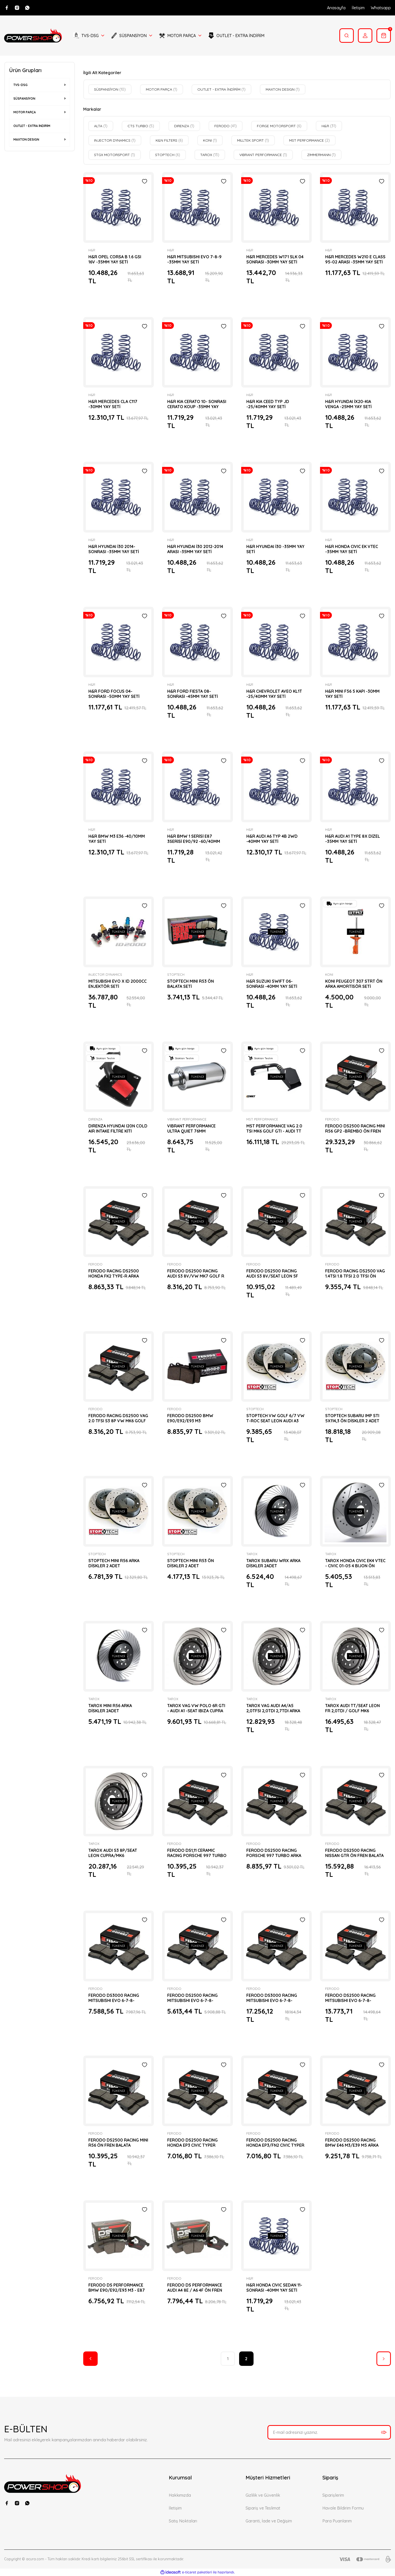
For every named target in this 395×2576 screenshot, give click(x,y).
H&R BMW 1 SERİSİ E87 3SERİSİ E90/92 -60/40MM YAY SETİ (193, 839)
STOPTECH (175, 974)
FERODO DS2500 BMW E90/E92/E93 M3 (190, 1418)
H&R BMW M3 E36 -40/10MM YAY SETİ (116, 839)
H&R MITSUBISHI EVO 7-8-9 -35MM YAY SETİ (194, 259)
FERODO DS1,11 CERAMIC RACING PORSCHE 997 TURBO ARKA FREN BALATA (196, 1853)
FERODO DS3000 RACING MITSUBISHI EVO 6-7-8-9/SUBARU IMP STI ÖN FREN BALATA (273, 1998)
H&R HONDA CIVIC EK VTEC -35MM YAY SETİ (351, 549)
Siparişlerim (333, 2495)
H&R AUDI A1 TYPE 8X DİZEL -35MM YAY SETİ (352, 839)
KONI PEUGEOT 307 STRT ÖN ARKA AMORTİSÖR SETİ (353, 984)
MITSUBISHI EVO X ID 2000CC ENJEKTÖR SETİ (117, 984)
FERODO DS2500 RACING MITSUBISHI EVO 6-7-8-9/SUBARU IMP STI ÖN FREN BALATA (352, 1998)
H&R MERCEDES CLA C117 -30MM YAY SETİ (112, 404)
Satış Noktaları (183, 2520)
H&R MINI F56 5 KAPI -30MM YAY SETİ (352, 694)
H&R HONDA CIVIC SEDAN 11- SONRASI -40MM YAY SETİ (274, 2287)
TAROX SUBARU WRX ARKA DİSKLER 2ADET (273, 1563)
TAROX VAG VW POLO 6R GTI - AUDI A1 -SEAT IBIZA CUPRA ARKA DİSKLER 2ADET (196, 1708)
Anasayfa (336, 7)
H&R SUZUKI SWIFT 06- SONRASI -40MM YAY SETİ (271, 984)
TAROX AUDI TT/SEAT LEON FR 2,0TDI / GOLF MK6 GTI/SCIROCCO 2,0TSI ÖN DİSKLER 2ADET (352, 1708)
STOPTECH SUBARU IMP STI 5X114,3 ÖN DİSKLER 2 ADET (352, 1418)
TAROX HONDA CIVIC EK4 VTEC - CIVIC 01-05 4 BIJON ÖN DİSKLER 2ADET (355, 1563)
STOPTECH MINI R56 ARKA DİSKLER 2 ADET (113, 1563)
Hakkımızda (180, 2495)
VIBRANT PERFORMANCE (186, 1119)
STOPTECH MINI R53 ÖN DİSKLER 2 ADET (190, 1563)
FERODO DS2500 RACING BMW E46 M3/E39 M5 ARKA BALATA (352, 2142)
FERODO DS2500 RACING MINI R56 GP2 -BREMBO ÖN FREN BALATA (355, 1128)
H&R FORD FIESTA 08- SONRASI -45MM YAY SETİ (192, 694)
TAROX (251, 1554)
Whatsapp (381, 7)
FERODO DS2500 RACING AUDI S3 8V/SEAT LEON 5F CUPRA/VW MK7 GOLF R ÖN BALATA (274, 1273)
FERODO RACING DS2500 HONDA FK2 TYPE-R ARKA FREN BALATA (113, 1273)
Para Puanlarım (337, 2520)
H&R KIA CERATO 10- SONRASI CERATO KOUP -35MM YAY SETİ (196, 404)
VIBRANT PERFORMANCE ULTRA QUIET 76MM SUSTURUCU (191, 1128)
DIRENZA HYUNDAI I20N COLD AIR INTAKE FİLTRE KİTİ (117, 1128)
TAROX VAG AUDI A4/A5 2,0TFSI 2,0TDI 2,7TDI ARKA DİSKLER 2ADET (273, 1708)
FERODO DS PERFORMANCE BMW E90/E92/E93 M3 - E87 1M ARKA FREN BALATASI (116, 2287)
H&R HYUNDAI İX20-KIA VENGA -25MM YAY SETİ (348, 404)
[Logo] (33, 35)
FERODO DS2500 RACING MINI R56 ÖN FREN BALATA (118, 2142)
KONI (329, 974)
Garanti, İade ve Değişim (269, 2520)
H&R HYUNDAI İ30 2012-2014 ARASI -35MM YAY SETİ (195, 549)
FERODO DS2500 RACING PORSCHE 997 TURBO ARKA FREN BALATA (273, 1853)
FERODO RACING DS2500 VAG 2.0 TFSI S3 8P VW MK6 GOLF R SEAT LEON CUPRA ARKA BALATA (118, 1418)
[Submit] (383, 2432)
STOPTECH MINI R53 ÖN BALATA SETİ (190, 984)
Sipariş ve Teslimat (263, 2508)
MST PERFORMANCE (262, 1119)
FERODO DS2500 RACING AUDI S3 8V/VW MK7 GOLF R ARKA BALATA (195, 1273)
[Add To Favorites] (144, 181)
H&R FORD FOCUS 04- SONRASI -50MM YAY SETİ (113, 694)
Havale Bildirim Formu (343, 2508)
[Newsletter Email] (329, 2432)
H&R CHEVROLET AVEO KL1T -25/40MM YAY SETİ (274, 694)
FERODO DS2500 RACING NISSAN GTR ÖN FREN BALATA (354, 1853)
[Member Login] (365, 35)
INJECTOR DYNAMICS (105, 974)
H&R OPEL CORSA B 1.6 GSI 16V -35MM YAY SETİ (114, 259)
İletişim (358, 7)
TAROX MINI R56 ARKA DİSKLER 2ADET (110, 1708)
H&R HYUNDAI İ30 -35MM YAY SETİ (275, 549)
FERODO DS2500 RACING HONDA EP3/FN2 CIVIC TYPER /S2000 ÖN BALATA (275, 2142)
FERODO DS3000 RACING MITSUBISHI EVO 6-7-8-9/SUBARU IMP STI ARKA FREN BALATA (118, 1998)
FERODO (332, 1119)
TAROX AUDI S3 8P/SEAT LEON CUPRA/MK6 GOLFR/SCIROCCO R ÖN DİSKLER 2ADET (112, 1853)
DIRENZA (95, 1119)
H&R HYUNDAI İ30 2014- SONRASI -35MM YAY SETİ (113, 549)
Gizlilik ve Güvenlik (263, 2495)
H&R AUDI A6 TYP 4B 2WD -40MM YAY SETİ (272, 839)
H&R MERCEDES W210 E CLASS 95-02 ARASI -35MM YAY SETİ (355, 259)
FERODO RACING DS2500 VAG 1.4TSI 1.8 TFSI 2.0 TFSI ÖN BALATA (355, 1273)
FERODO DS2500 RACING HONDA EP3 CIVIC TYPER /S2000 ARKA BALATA (192, 2142)
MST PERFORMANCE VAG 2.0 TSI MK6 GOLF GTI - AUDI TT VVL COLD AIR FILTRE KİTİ (274, 1128)
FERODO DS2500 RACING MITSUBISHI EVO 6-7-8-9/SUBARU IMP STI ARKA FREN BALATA (197, 1998)
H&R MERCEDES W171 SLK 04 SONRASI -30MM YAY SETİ (275, 259)
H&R (91, 250)
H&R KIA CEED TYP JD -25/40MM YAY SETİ (267, 404)
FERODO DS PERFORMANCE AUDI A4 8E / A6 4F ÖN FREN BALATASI (194, 2287)
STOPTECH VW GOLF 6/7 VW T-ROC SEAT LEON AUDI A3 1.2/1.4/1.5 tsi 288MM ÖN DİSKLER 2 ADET (275, 1418)
